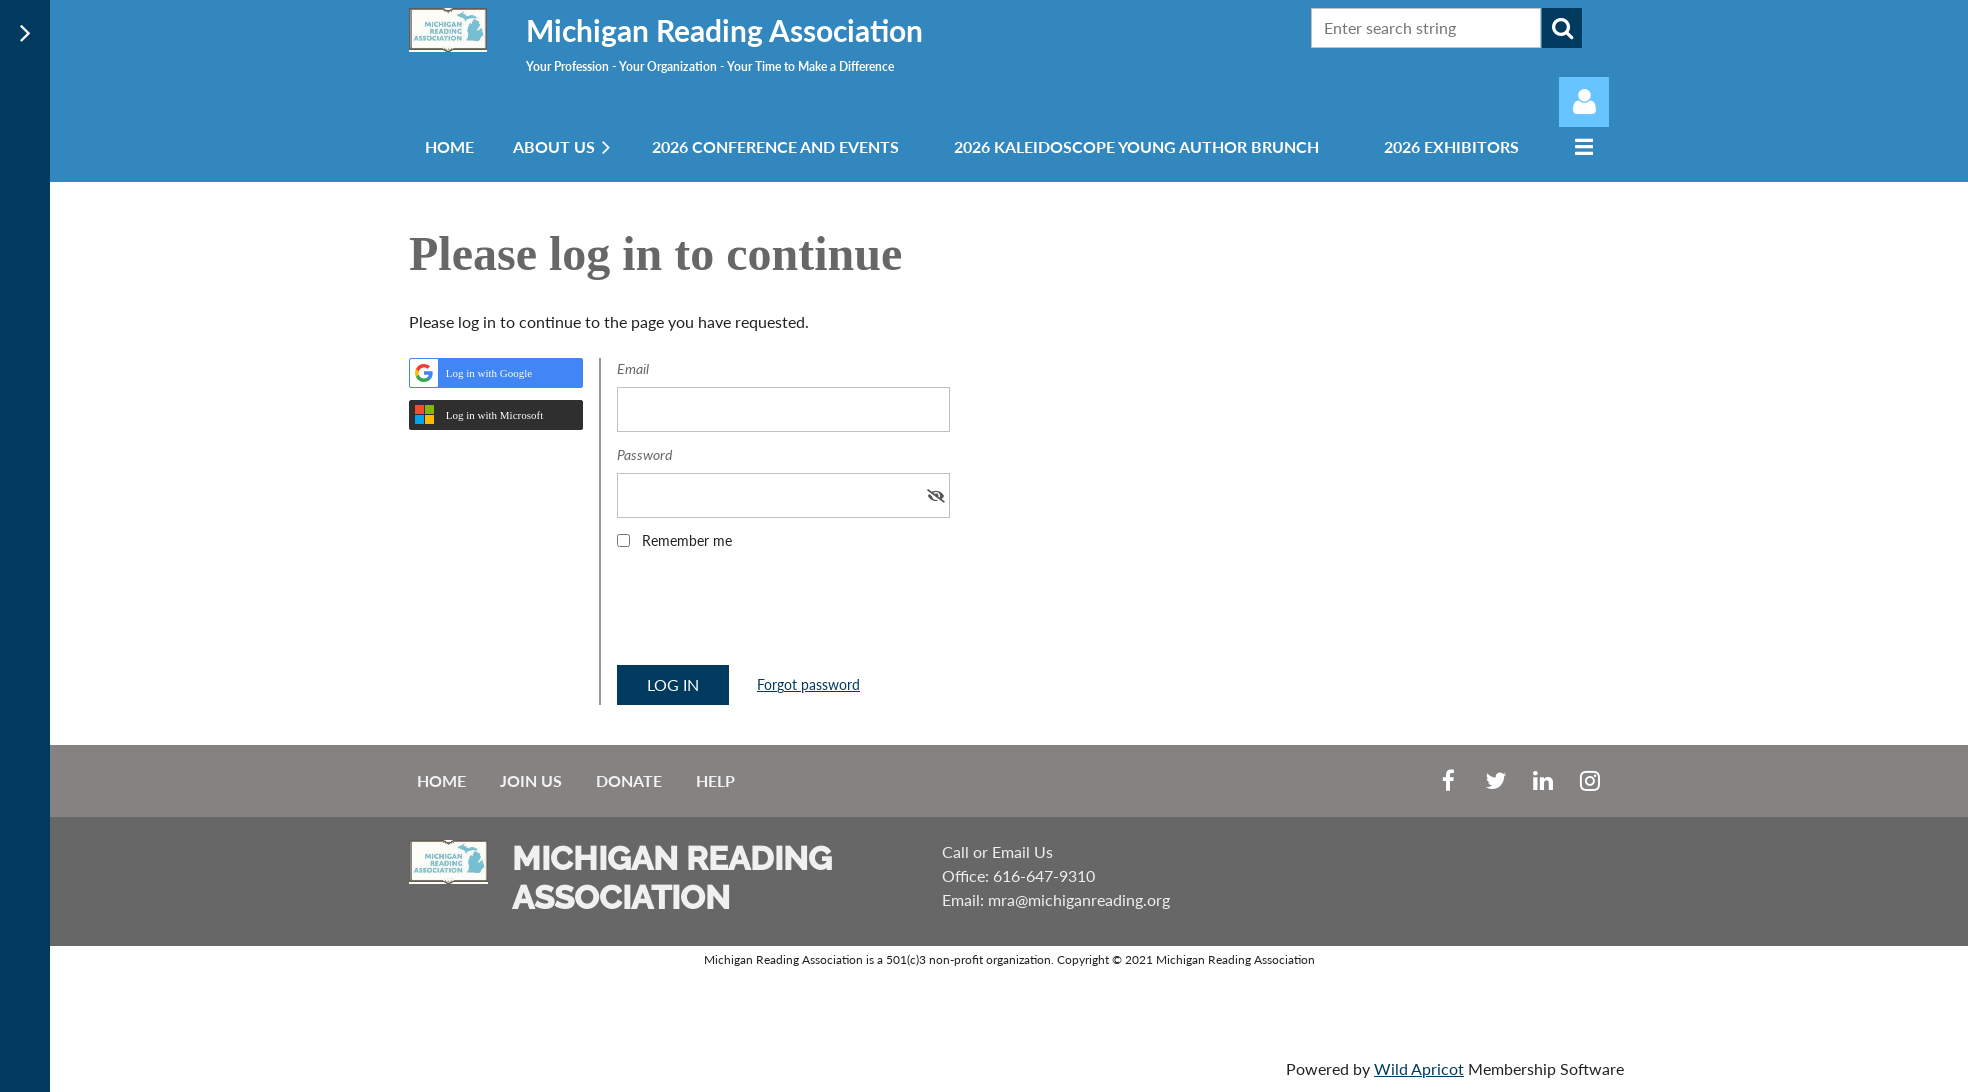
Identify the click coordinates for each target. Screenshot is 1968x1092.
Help (715, 780)
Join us (531, 780)
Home (441, 780)
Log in (1584, 102)
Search (1562, 28)
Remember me (687, 540)
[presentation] (769, 614)
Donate (629, 780)
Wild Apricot (1419, 1068)
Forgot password (808, 684)
